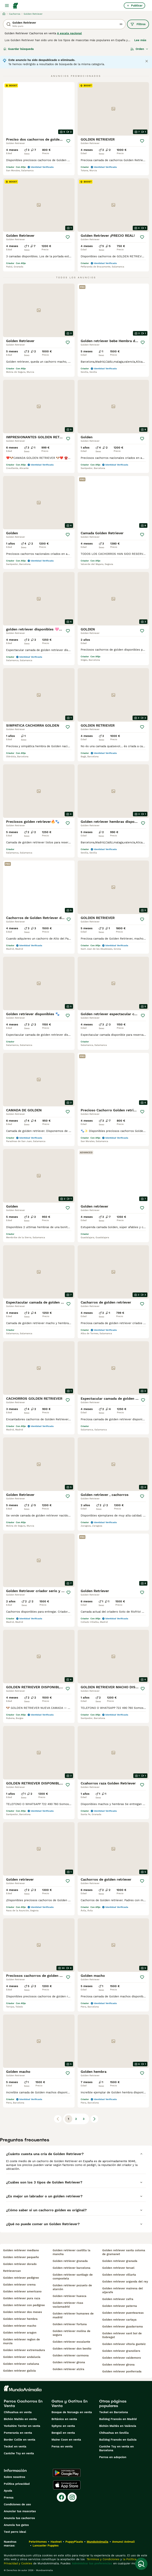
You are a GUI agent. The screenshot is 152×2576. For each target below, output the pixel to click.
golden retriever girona (69, 2362)
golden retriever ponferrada (122, 2371)
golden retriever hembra (20, 2319)
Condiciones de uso (17, 2504)
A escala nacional (69, 33)
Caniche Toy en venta (19, 2453)
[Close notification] (147, 61)
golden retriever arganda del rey (125, 2281)
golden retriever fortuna (70, 2324)
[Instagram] (72, 2497)
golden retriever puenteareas (123, 2312)
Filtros (138, 24)
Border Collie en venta (19, 2439)
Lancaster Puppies (46, 2545)
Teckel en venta (15, 2446)
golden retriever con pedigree (24, 2305)
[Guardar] (68, 141)
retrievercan (12, 2271)
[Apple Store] (66, 2485)
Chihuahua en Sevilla (114, 2432)
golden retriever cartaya (119, 2319)
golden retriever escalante (71, 2341)
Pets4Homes (38, 2541)
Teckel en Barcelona (113, 2412)
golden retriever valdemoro (121, 2357)
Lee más (140, 40)
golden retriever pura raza (21, 2298)
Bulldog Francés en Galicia (118, 2439)
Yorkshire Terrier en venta (22, 2426)
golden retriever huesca (69, 2296)
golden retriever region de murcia (21, 2341)
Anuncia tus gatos (16, 2525)
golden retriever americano (22, 2291)
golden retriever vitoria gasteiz (124, 2344)
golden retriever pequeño (21, 2257)
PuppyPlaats (74, 2541)
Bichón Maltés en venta (20, 2419)
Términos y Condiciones (102, 2559)
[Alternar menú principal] (7, 5)
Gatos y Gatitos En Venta (69, 2403)
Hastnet (56, 2541)
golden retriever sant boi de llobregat (122, 2335)
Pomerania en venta (18, 2432)
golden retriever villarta (119, 2274)
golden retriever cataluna (21, 2364)
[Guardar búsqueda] (141, 2564)
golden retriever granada (70, 2261)
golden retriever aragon (19, 2332)
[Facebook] (61, 2497)
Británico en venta (64, 2419)
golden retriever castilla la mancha (71, 2252)
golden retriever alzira (68, 2369)
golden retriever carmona (71, 2355)
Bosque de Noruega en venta (71, 2412)
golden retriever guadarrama (122, 2326)
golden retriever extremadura (24, 2350)
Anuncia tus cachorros (19, 2518)
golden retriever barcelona (71, 2268)
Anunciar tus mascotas (20, 2511)
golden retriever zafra (117, 2299)
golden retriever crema (19, 2284)
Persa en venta (62, 2446)
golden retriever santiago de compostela (73, 2276)
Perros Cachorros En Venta (23, 2403)
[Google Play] (66, 2472)
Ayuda (8, 2490)
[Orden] (139, 49)
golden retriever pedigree (21, 2277)
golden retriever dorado (20, 2264)
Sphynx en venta (63, 2426)
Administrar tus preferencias (92, 2563)
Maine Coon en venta (66, 2439)
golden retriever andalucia (21, 2357)
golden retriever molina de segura (71, 2333)
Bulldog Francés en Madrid (118, 2419)
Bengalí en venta (63, 2432)
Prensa (9, 2497)
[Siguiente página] (94, 2119)
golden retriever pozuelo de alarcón (72, 2287)
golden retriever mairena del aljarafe (122, 2290)
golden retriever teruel (118, 2268)
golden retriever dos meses (22, 2312)
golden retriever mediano (21, 2250)
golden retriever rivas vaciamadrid (68, 2304)
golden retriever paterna (119, 2306)
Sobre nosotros (14, 2477)
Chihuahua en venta (18, 2412)
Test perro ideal (15, 2532)
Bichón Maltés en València (117, 2426)
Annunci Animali (123, 2541)
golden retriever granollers (121, 2351)
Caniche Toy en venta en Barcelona (116, 2448)
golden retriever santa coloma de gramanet (123, 2252)
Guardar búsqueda (18, 49)
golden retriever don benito (72, 2348)
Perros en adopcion (112, 2457)
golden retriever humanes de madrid (73, 2315)
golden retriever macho (19, 2325)
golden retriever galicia (19, 2370)
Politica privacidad (17, 2484)
